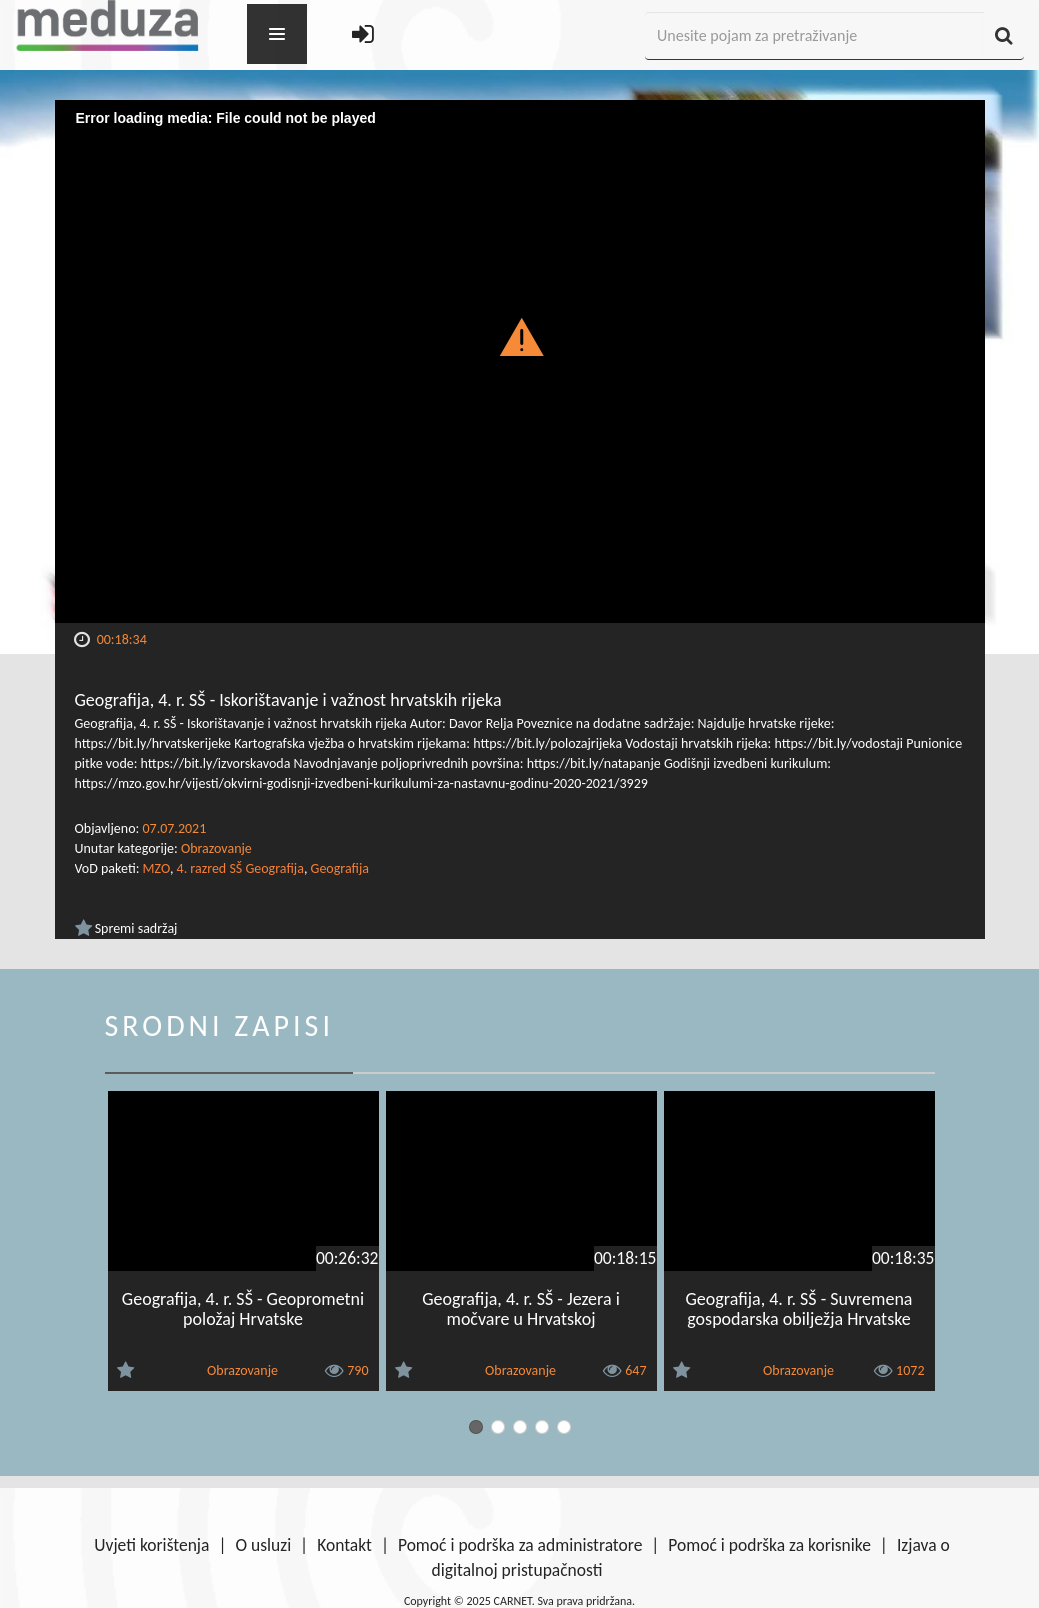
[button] (519, 336)
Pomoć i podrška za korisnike (769, 1545)
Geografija (340, 868)
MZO (156, 868)
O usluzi (263, 1545)
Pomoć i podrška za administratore (520, 1545)
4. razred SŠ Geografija (240, 868)
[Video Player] (520, 361)
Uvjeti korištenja (151, 1545)
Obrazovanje (216, 848)
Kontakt (344, 1545)
